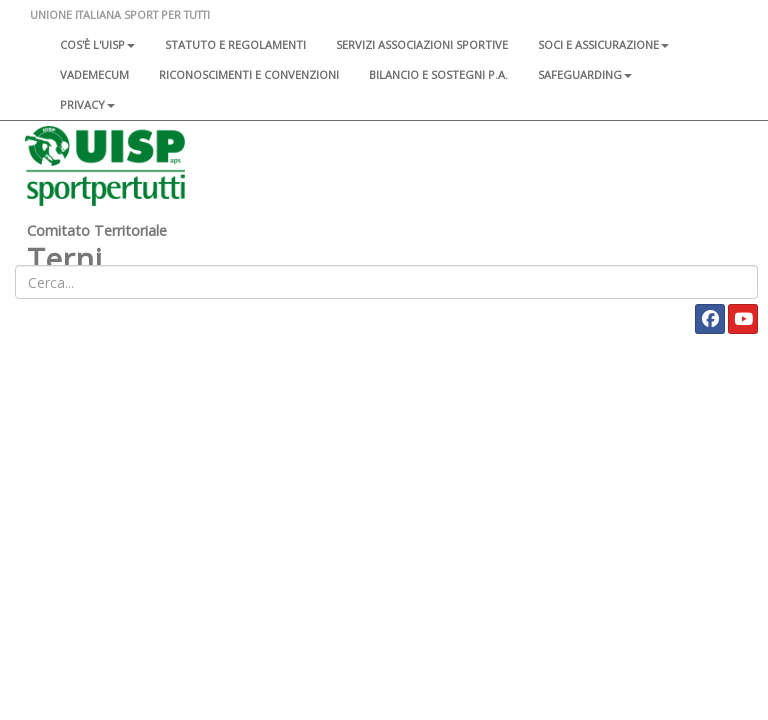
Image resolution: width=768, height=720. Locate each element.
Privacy (87, 104)
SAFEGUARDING (585, 74)
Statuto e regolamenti (235, 44)
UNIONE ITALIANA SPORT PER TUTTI (120, 14)
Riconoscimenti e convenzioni (249, 74)
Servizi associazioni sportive (422, 44)
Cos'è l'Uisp (97, 44)
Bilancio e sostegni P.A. (438, 74)
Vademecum (94, 74)
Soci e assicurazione (603, 44)
